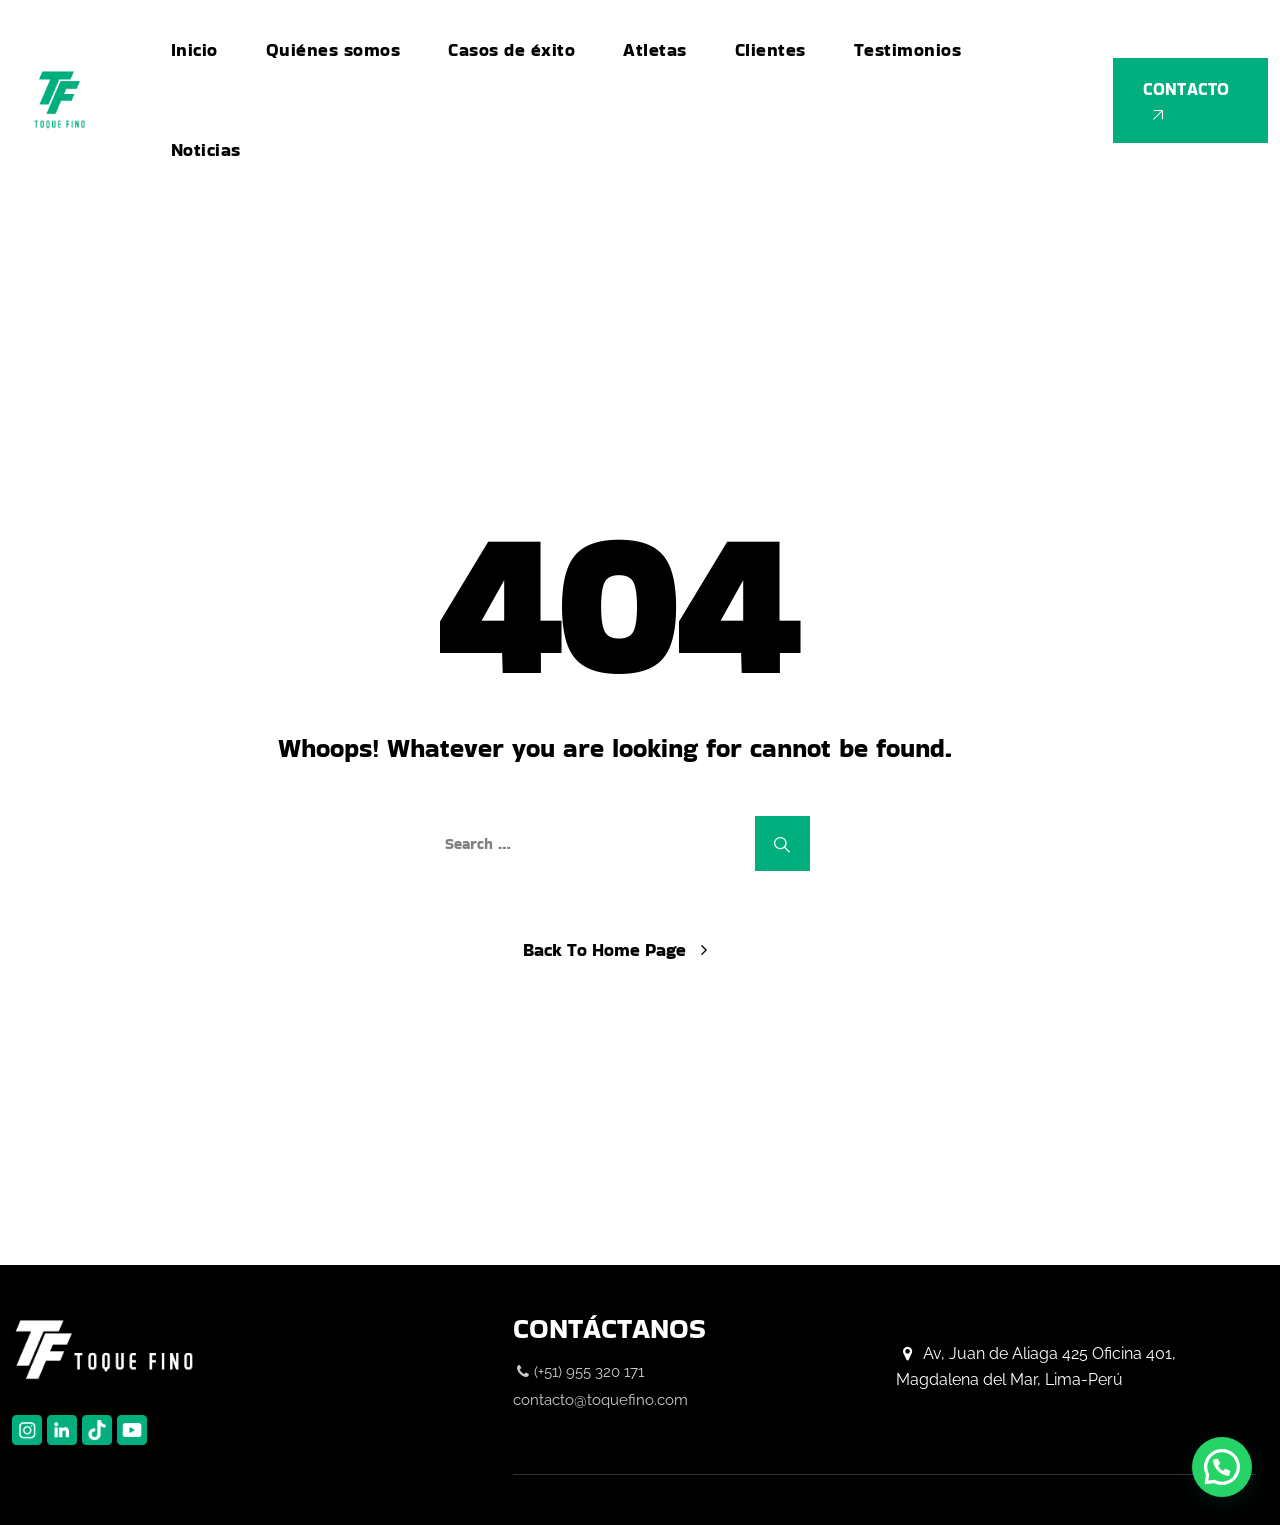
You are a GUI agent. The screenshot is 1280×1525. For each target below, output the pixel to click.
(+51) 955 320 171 (589, 1372)
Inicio (194, 49)
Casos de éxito (511, 49)
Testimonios (908, 49)
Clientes (770, 49)
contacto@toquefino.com (600, 1400)
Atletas (655, 49)
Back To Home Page (604, 949)
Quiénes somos (333, 49)
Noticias (206, 149)
